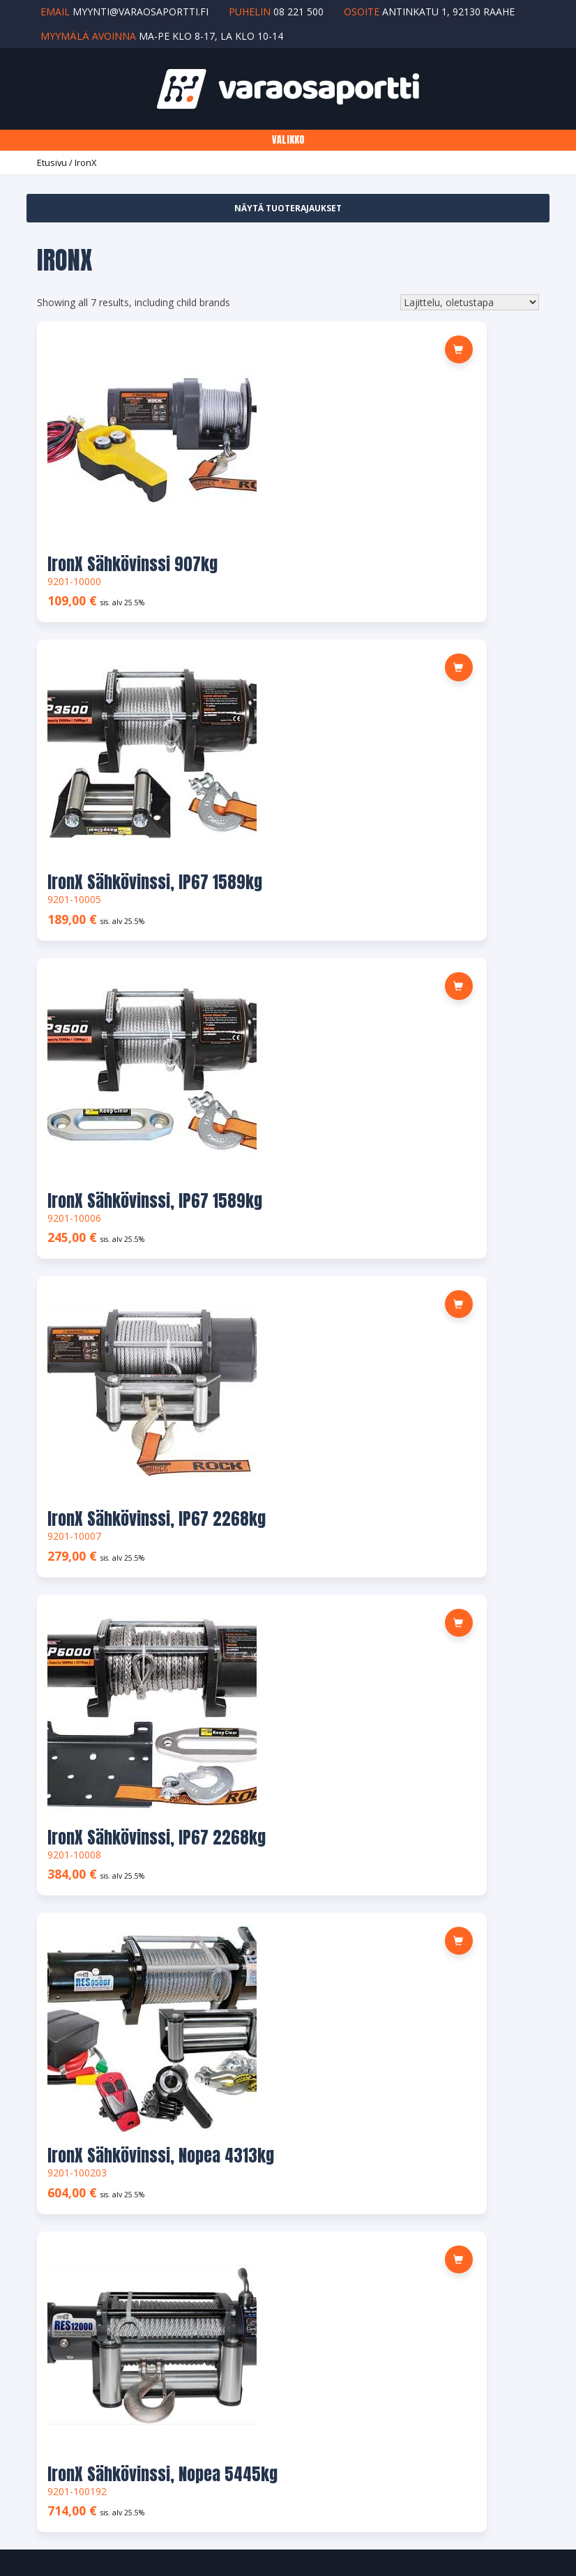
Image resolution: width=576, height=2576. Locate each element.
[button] (245, 349)
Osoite (59, 2149)
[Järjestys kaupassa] (469, 302)
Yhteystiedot (72, 2066)
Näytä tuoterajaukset (288, 208)
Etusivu (52, 162)
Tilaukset (64, 2118)
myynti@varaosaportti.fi (141, 11)
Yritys (56, 2004)
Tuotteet (64, 2036)
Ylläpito (350, 2500)
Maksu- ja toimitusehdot (99, 2242)
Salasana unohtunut (89, 2211)
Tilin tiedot (67, 2180)
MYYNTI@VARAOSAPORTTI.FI (112, 1724)
